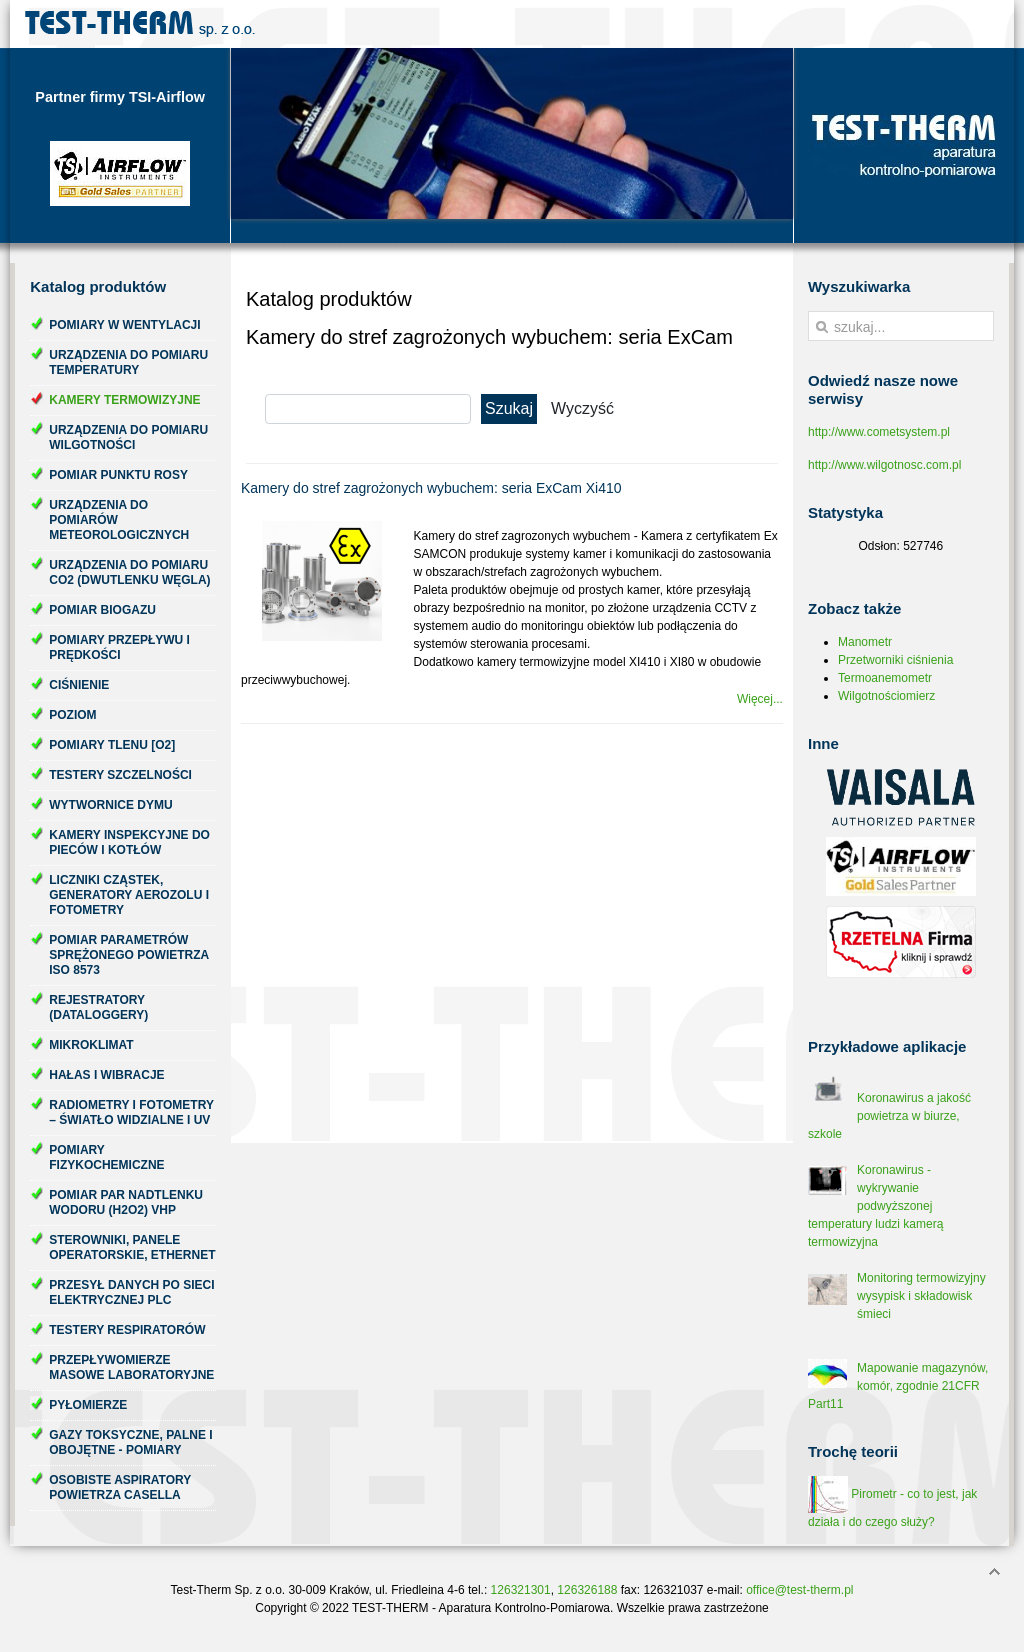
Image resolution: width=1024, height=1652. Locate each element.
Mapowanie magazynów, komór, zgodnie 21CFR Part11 (898, 1386)
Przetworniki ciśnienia (895, 660)
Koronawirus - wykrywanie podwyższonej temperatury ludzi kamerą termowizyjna (875, 1206)
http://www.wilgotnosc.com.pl (884, 465)
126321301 (521, 1590)
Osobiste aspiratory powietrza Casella (120, 1487)
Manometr (865, 642)
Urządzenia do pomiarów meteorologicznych (119, 520)
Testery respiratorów (127, 1330)
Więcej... (760, 699)
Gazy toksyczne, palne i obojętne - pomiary (130, 1442)
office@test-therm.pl (799, 1590)
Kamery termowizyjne (124, 400)
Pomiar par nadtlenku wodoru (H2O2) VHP (126, 1202)
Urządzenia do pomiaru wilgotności (128, 437)
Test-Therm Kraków (140, 24)
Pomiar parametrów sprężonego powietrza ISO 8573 (129, 955)
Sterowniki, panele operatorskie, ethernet (132, 1247)
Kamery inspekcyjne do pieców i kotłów (129, 842)
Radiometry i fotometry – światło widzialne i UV (131, 1112)
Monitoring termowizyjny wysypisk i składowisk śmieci (921, 1296)
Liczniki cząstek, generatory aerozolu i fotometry (129, 895)
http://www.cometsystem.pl (879, 432)
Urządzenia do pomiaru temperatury (128, 362)
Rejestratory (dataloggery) (98, 1007)
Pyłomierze (88, 1405)
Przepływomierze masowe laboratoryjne (131, 1367)
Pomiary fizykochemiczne (106, 1157)
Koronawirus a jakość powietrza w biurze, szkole (889, 1116)
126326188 (587, 1590)
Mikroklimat (91, 1045)
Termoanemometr (885, 678)
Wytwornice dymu (110, 805)
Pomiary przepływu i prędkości (119, 647)
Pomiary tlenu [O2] (112, 745)
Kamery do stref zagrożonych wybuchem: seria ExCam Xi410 (431, 488)
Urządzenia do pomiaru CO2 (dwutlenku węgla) (129, 572)
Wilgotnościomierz (886, 696)
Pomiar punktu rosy (118, 475)
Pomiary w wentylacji (124, 325)
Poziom (72, 715)
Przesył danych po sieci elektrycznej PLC (131, 1292)
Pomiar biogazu (102, 610)
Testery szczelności (120, 775)
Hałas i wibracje (106, 1075)
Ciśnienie (79, 685)
